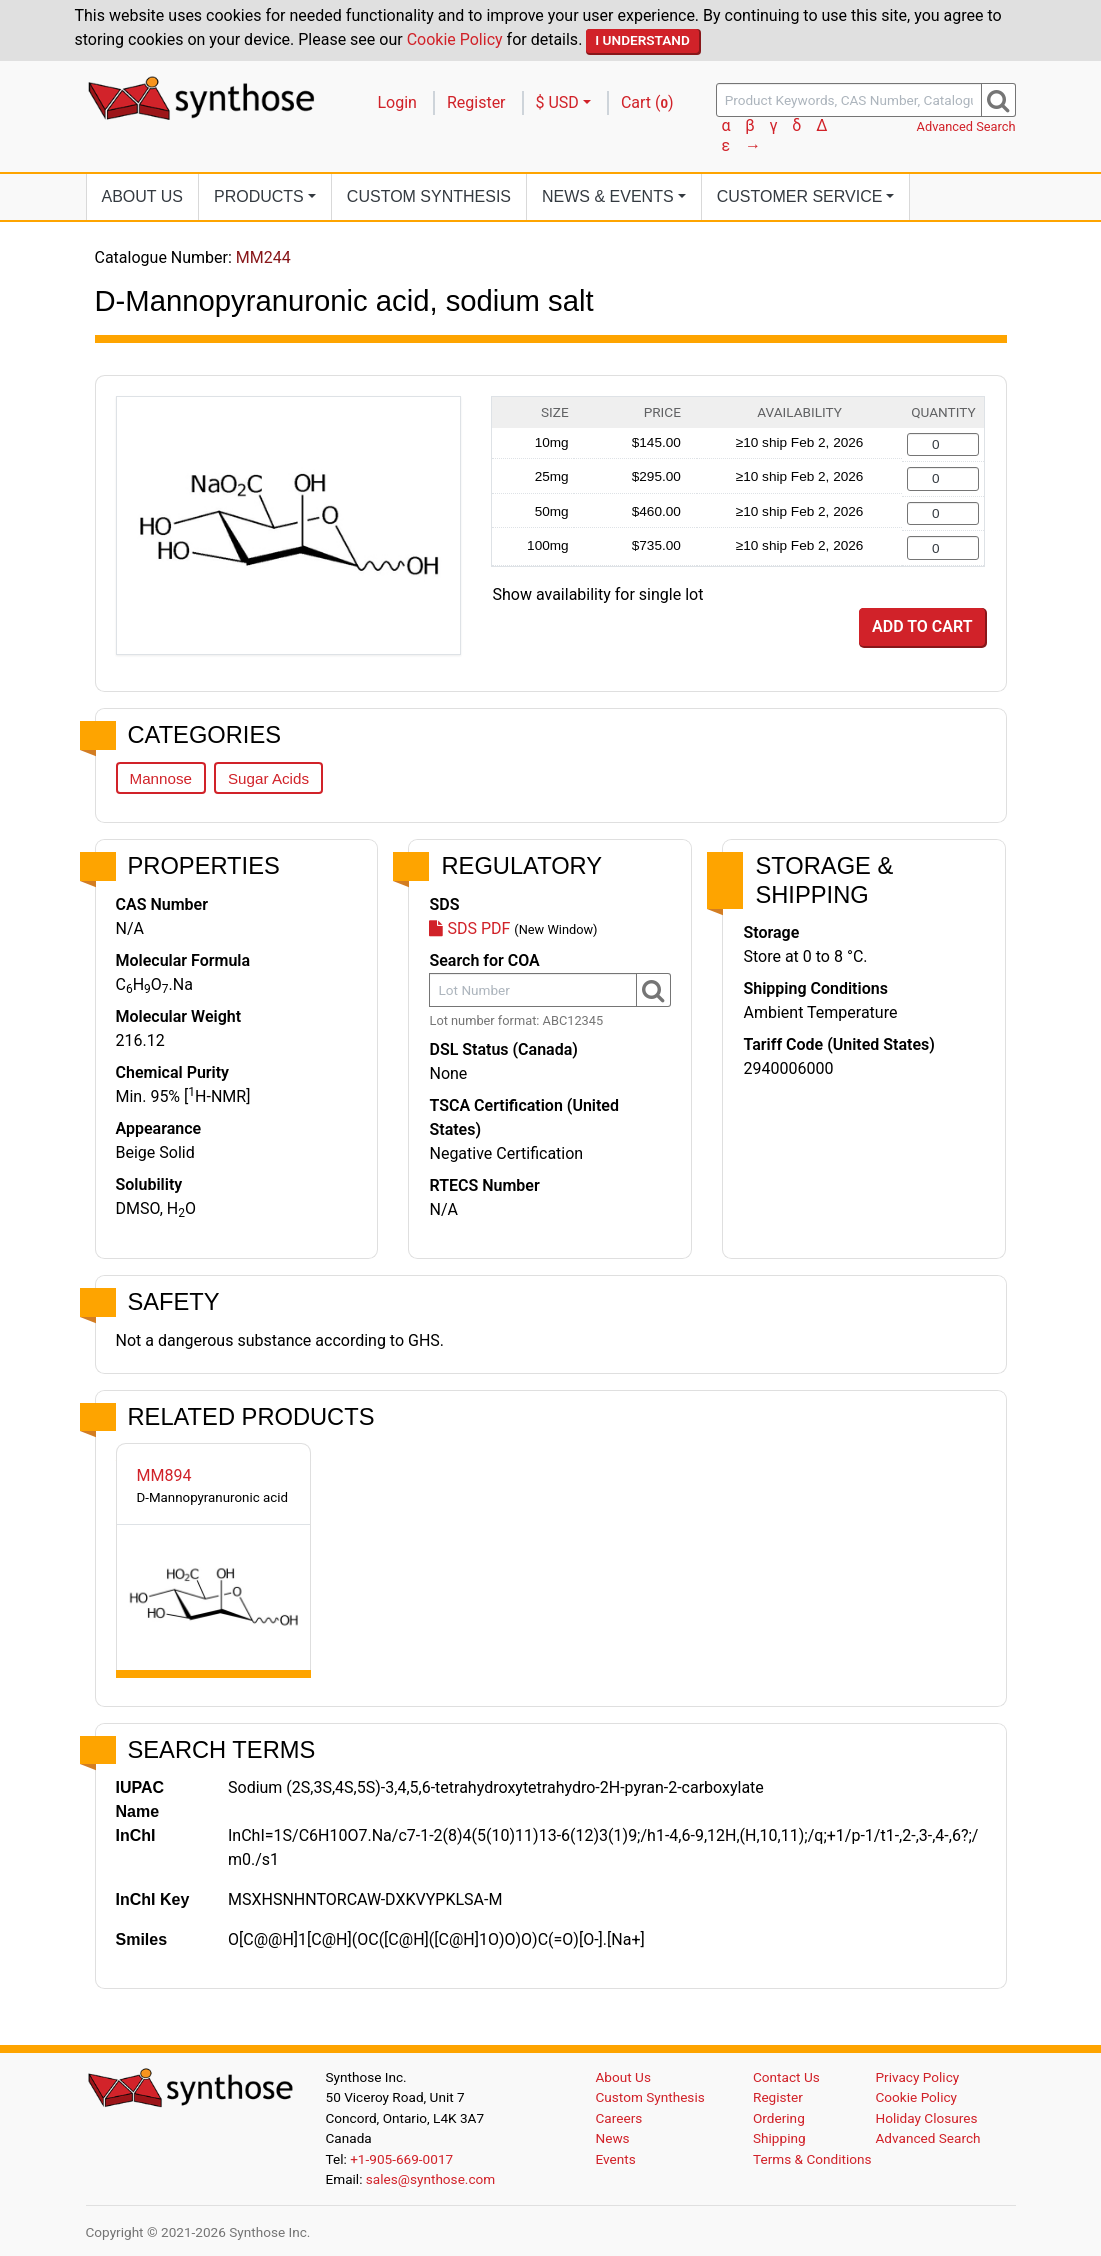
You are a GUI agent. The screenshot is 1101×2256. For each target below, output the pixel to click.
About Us (143, 196)
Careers (619, 2118)
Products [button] (259, 196)
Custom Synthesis (429, 196)
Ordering (779, 2118)
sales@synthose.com (430, 2179)
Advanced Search (966, 126)
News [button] (608, 196)
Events (616, 2159)
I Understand (642, 40)
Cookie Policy (455, 39)
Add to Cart (922, 626)
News (613, 2138)
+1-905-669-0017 (401, 2159)
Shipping (779, 2138)
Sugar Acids (268, 778)
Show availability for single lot (598, 594)
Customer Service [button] (800, 196)
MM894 (164, 1475)
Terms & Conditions (812, 2159)
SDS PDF (469, 928)
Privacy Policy (918, 2077)
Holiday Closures (927, 2118)
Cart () (647, 102)
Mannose (161, 778)
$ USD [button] (557, 102)
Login (397, 102)
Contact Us (786, 2077)
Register (476, 102)
